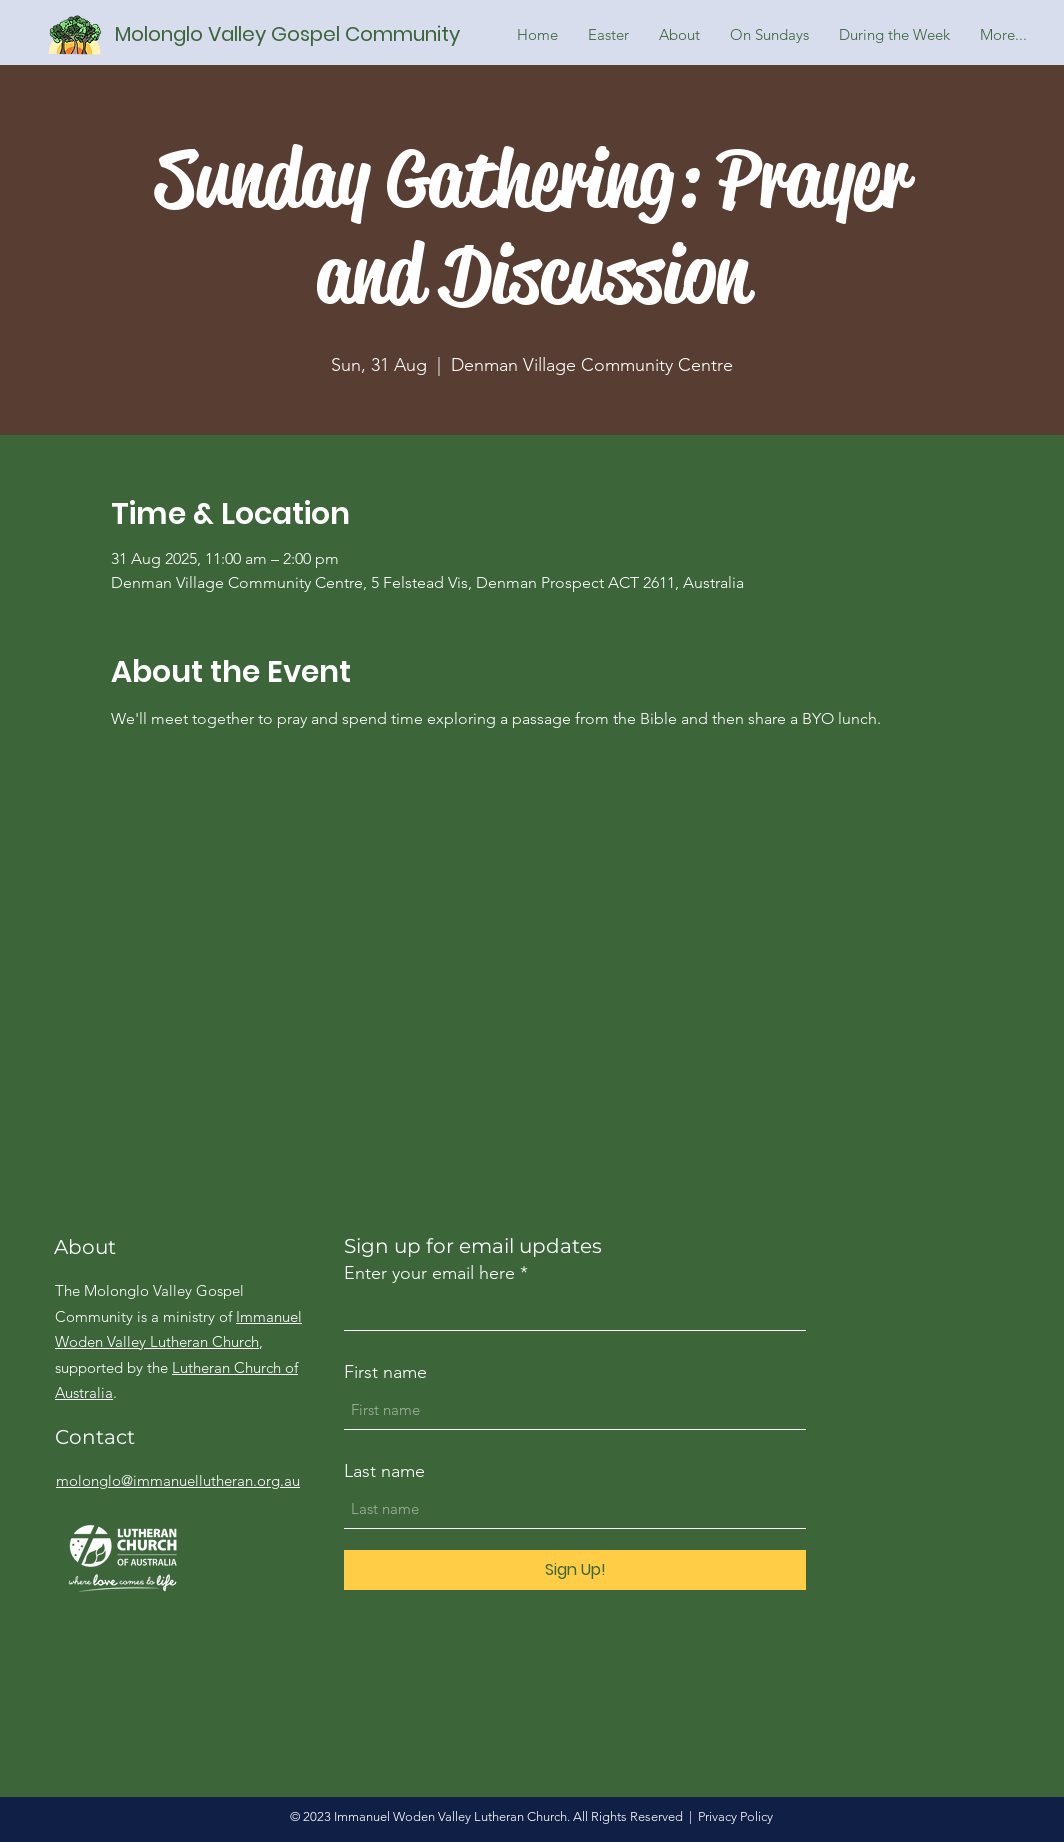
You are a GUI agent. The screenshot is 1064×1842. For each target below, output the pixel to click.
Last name (384, 1471)
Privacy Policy (735, 1816)
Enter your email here (429, 1273)
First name (385, 1372)
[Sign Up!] (575, 1570)
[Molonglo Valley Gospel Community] (298, 34)
